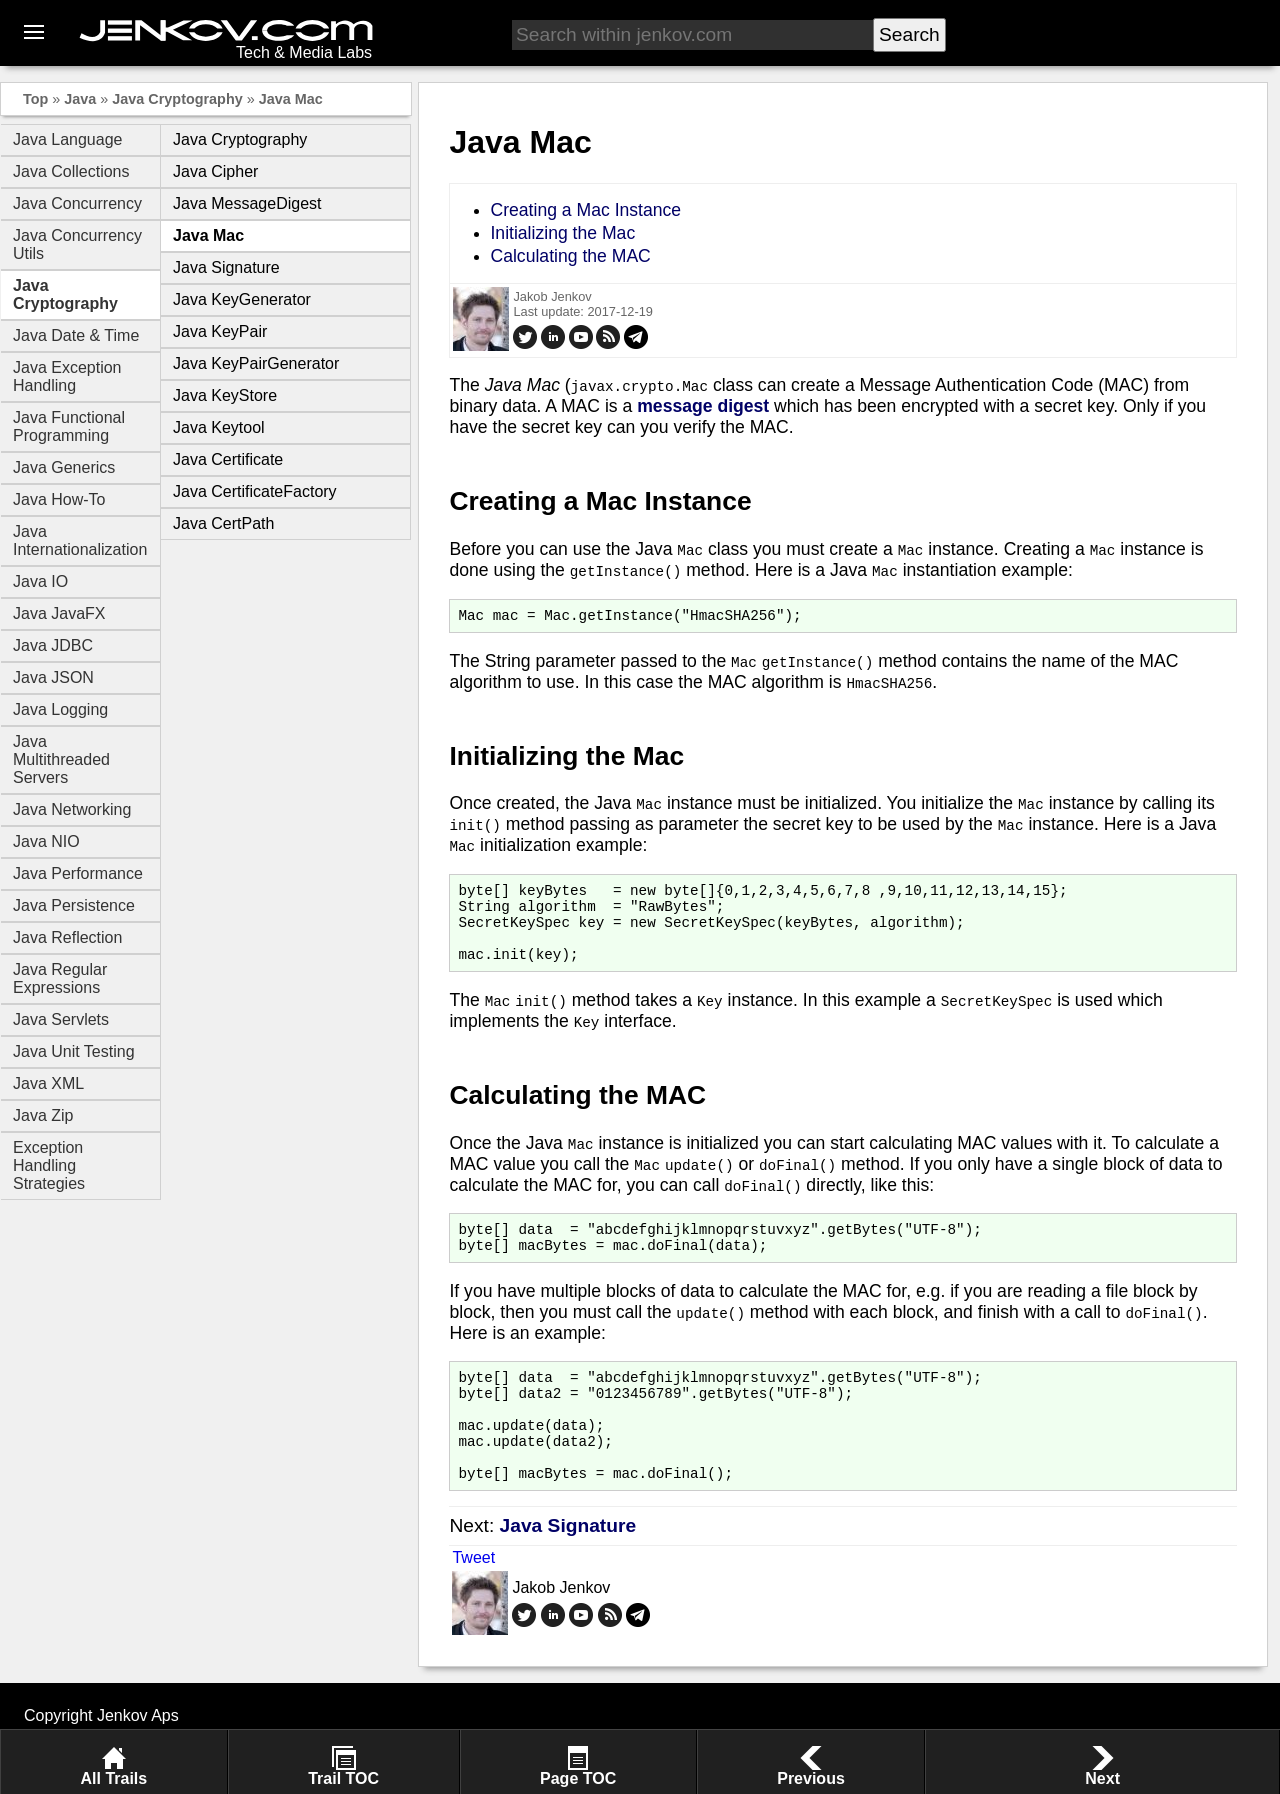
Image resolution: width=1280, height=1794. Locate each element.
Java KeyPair (220, 331)
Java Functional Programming (69, 426)
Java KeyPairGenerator (256, 363)
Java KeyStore (225, 395)
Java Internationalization (80, 540)
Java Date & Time (76, 335)
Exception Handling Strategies (49, 1165)
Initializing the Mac (562, 233)
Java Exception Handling (67, 376)
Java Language (67, 139)
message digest (703, 406)
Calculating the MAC (570, 256)
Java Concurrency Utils (77, 244)
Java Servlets (61, 1019)
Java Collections (71, 171)
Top (35, 99)
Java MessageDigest (247, 203)
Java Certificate (228, 459)
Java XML (48, 1083)
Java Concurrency (77, 203)
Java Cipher (215, 171)
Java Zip (43, 1115)
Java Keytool (219, 427)
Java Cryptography (177, 99)
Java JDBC (53, 645)
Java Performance (78, 873)
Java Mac (291, 99)
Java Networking (72, 809)
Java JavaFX (59, 613)
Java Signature (226, 267)
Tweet (473, 1602)
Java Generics (64, 467)
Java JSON (53, 677)
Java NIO (46, 841)
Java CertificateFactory (255, 491)
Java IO (40, 581)
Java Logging (60, 709)
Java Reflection (67, 937)
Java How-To (59, 499)
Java (80, 99)
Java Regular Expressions (60, 978)
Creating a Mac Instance (585, 210)
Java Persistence (74, 905)
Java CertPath (223, 523)
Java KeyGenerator (242, 299)
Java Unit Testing (74, 1051)
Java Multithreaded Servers (61, 759)
